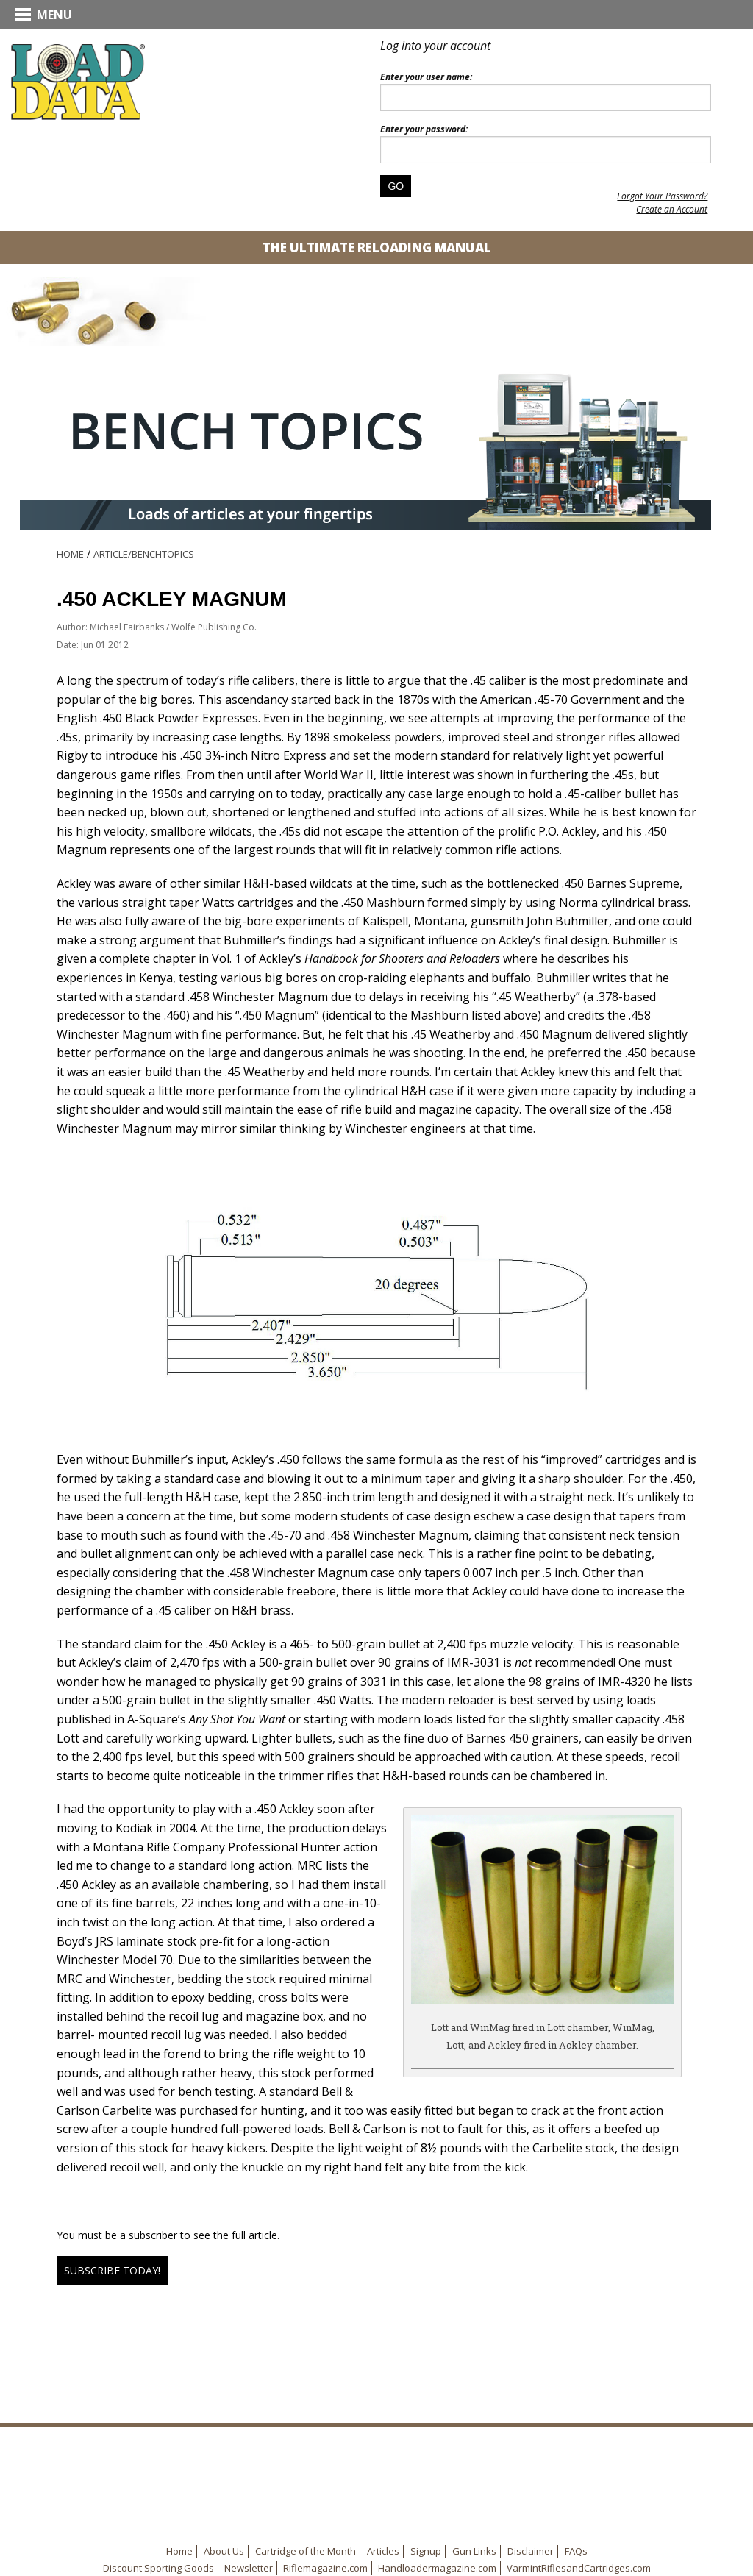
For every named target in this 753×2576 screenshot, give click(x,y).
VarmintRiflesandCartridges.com (579, 2568)
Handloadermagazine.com (437, 2568)
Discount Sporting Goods (158, 2568)
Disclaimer (530, 2551)
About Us (224, 2551)
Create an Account (671, 209)
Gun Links (474, 2551)
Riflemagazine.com (325, 2568)
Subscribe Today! (112, 2270)
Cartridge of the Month (305, 2551)
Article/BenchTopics (143, 554)
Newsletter (248, 2568)
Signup (425, 2551)
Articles (383, 2551)
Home (70, 554)
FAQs (576, 2551)
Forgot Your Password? (662, 196)
